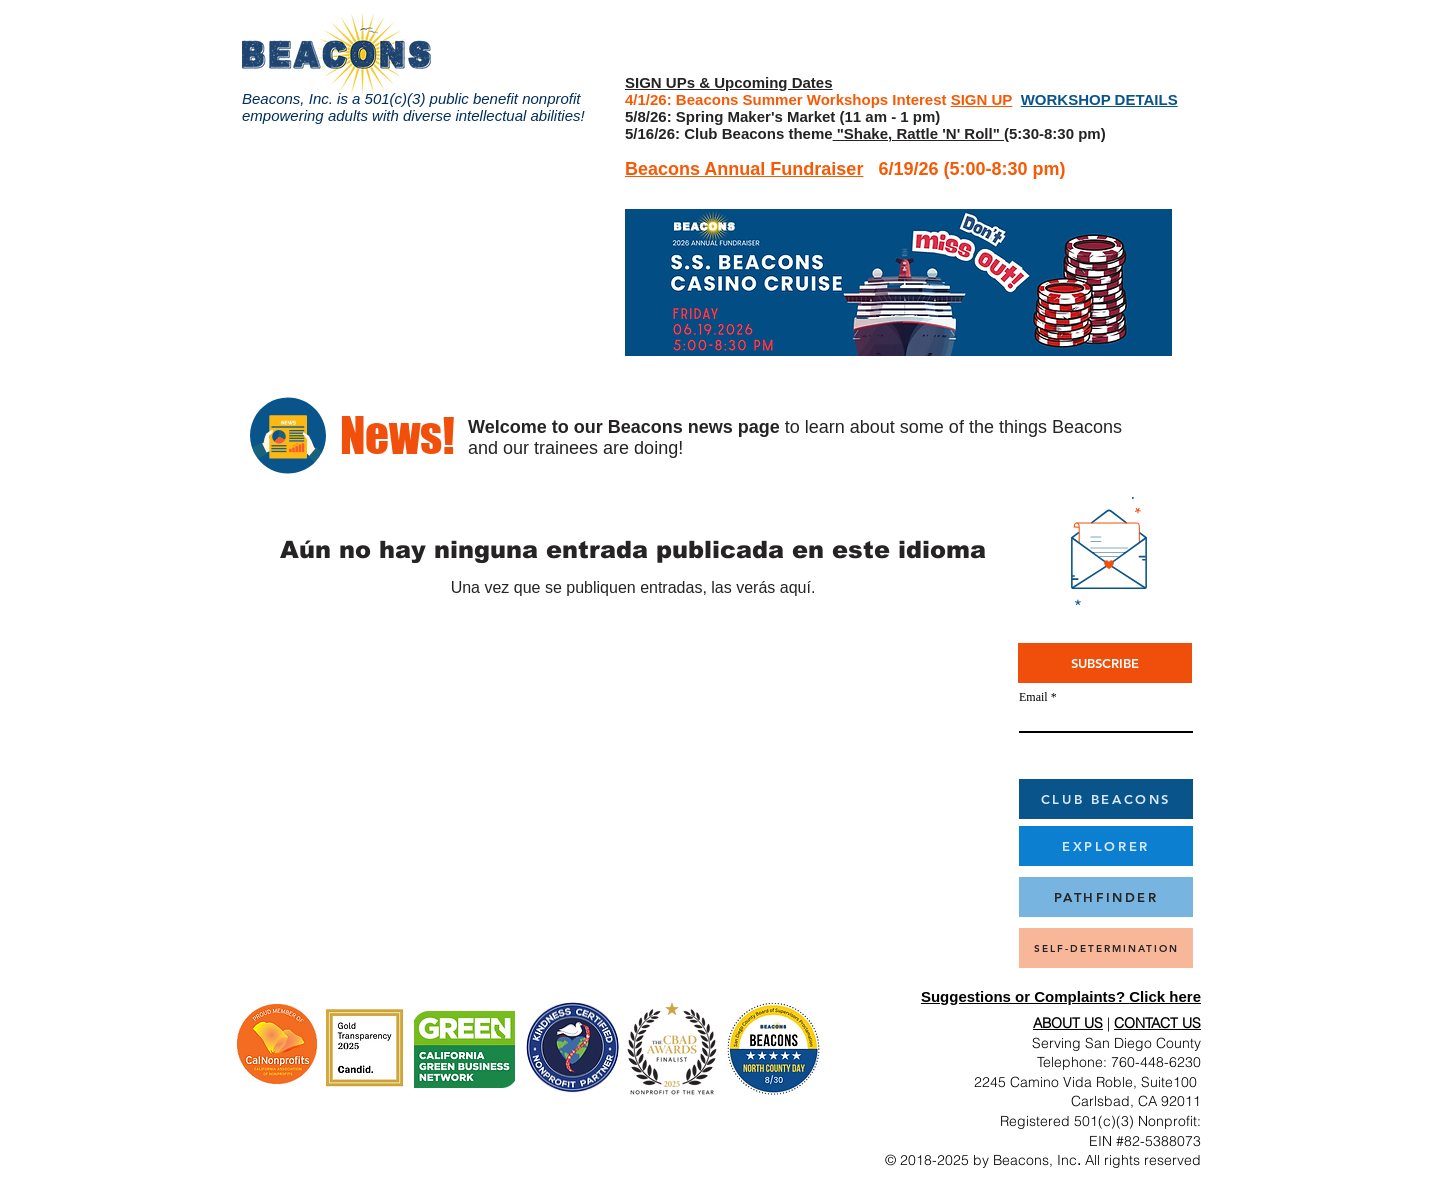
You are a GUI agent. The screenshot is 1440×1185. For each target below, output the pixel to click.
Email (1033, 697)
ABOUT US (1068, 1023)
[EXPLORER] (1106, 846)
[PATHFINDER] (1106, 897)
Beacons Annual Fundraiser (744, 169)
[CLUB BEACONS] (1106, 799)
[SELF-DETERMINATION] (1106, 948)
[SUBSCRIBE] (1105, 663)
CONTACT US (1157, 1023)
